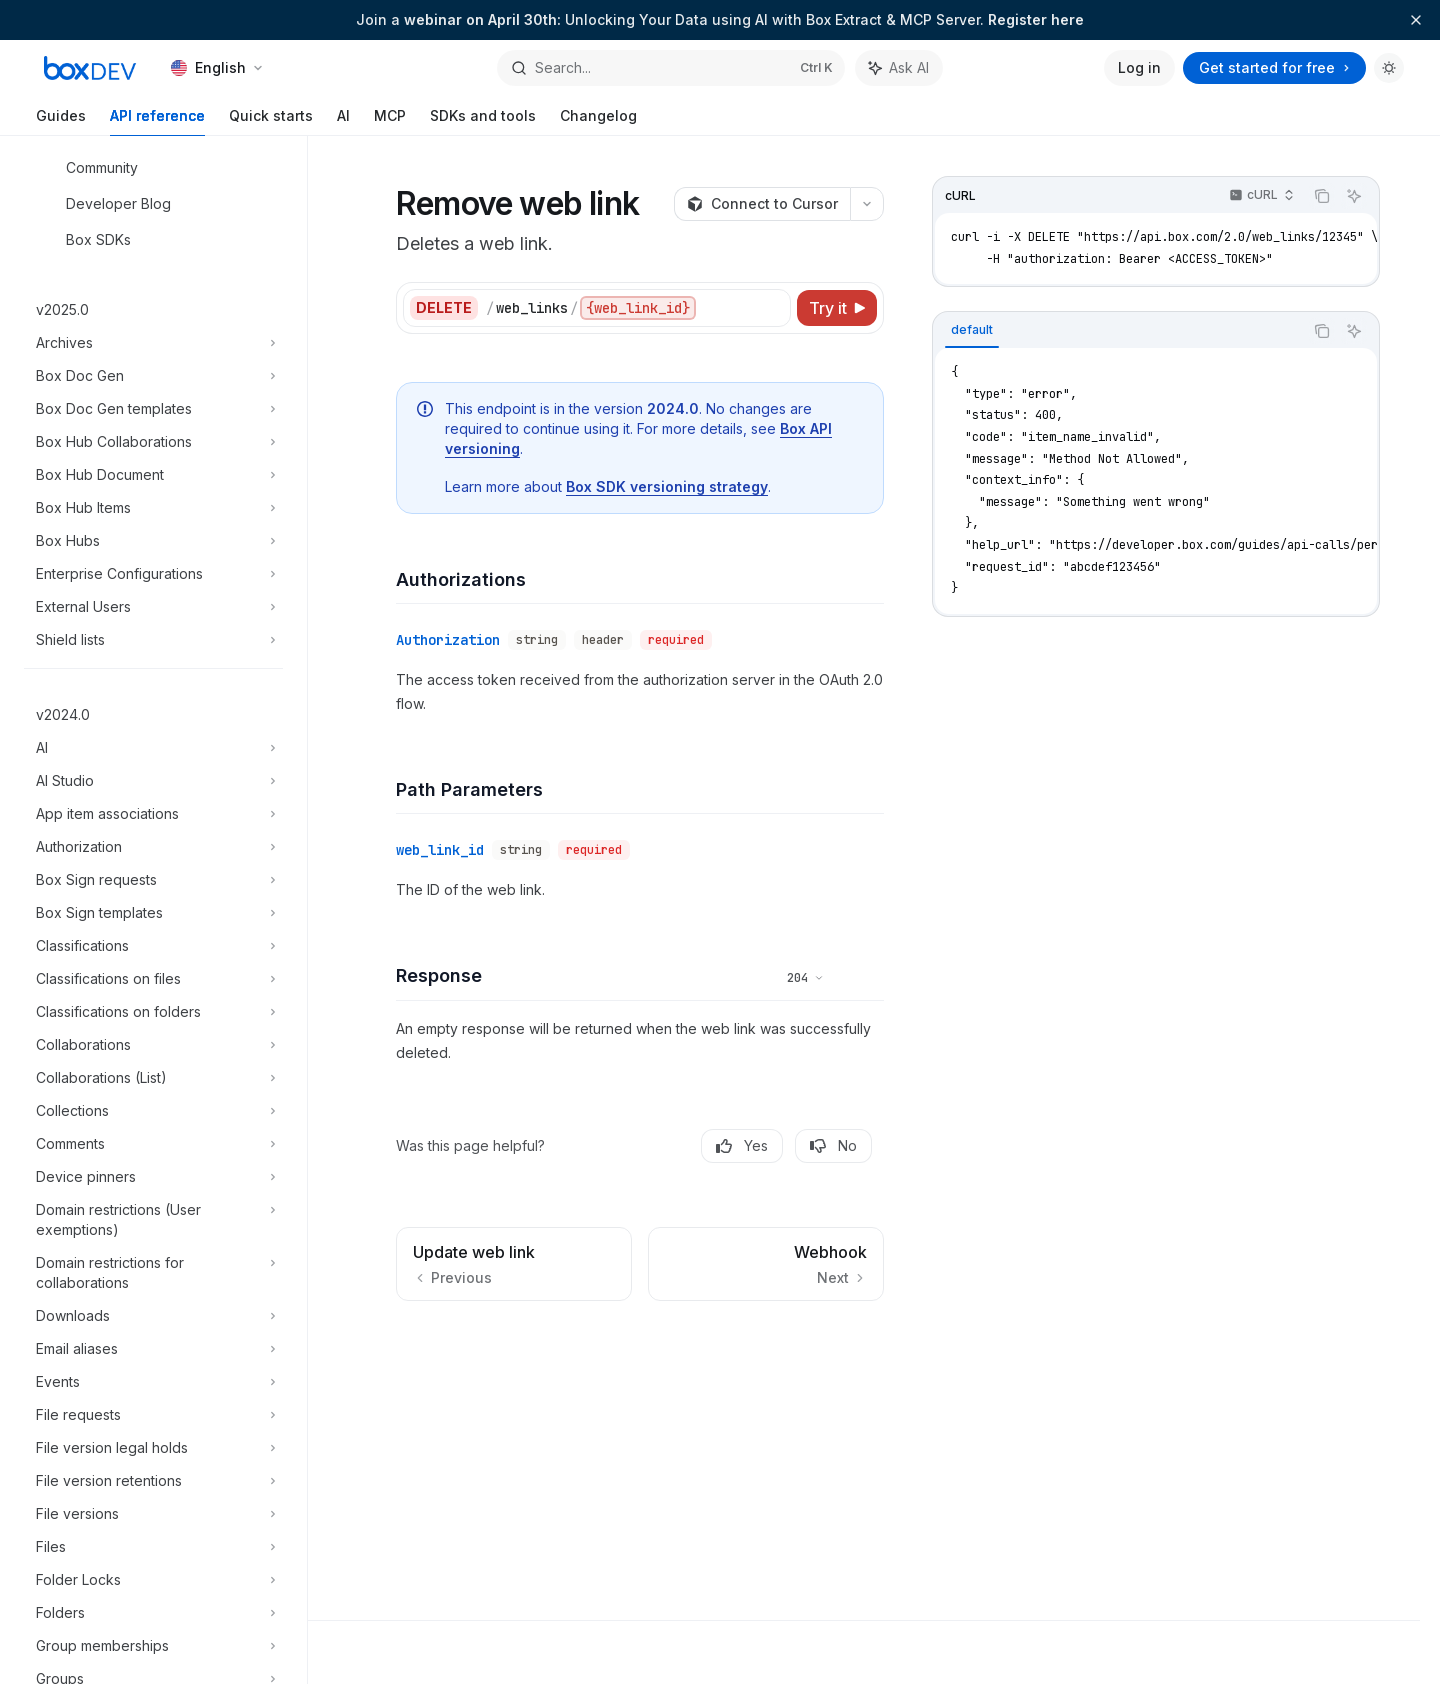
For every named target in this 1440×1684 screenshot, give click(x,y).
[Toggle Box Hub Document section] (153, 475)
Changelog (598, 121)
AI (343, 121)
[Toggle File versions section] (153, 1514)
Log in (1139, 67)
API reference (157, 121)
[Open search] (670, 68)
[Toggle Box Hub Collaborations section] (153, 442)
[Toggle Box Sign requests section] (153, 880)
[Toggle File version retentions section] (153, 1481)
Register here (1036, 19)
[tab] (972, 330)
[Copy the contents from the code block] (1322, 196)
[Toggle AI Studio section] (153, 781)
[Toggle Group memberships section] (153, 1646)
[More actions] (867, 204)
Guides (61, 121)
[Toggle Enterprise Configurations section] (153, 574)
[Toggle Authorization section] (153, 847)
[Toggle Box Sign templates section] (153, 913)
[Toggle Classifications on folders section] (153, 1012)
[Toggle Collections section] (153, 1111)
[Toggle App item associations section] (153, 814)
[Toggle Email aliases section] (153, 1349)
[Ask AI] (1354, 196)
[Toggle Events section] (153, 1382)
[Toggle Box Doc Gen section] (153, 376)
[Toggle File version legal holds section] (153, 1448)
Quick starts (271, 121)
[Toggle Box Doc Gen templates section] (153, 409)
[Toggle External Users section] (153, 607)
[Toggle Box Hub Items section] (153, 508)
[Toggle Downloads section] (153, 1316)
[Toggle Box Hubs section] (153, 541)
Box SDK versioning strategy (667, 486)
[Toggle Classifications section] (153, 946)
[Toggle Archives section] (153, 343)
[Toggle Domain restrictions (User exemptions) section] (153, 1220)
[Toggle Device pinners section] (153, 1177)
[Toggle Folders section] (153, 1613)
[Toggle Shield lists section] (153, 640)
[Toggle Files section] (153, 1547)
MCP (390, 121)
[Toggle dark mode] (1389, 68)
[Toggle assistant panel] (899, 68)
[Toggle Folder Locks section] (153, 1580)
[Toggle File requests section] (153, 1415)
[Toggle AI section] (153, 748)
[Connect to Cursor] (762, 204)
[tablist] (1118, 331)
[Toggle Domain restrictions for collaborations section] (153, 1273)
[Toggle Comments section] (153, 1144)
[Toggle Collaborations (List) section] (153, 1078)
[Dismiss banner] (1416, 20)
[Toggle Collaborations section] (153, 1045)
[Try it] (837, 308)
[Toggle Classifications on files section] (153, 979)
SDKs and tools (483, 121)
